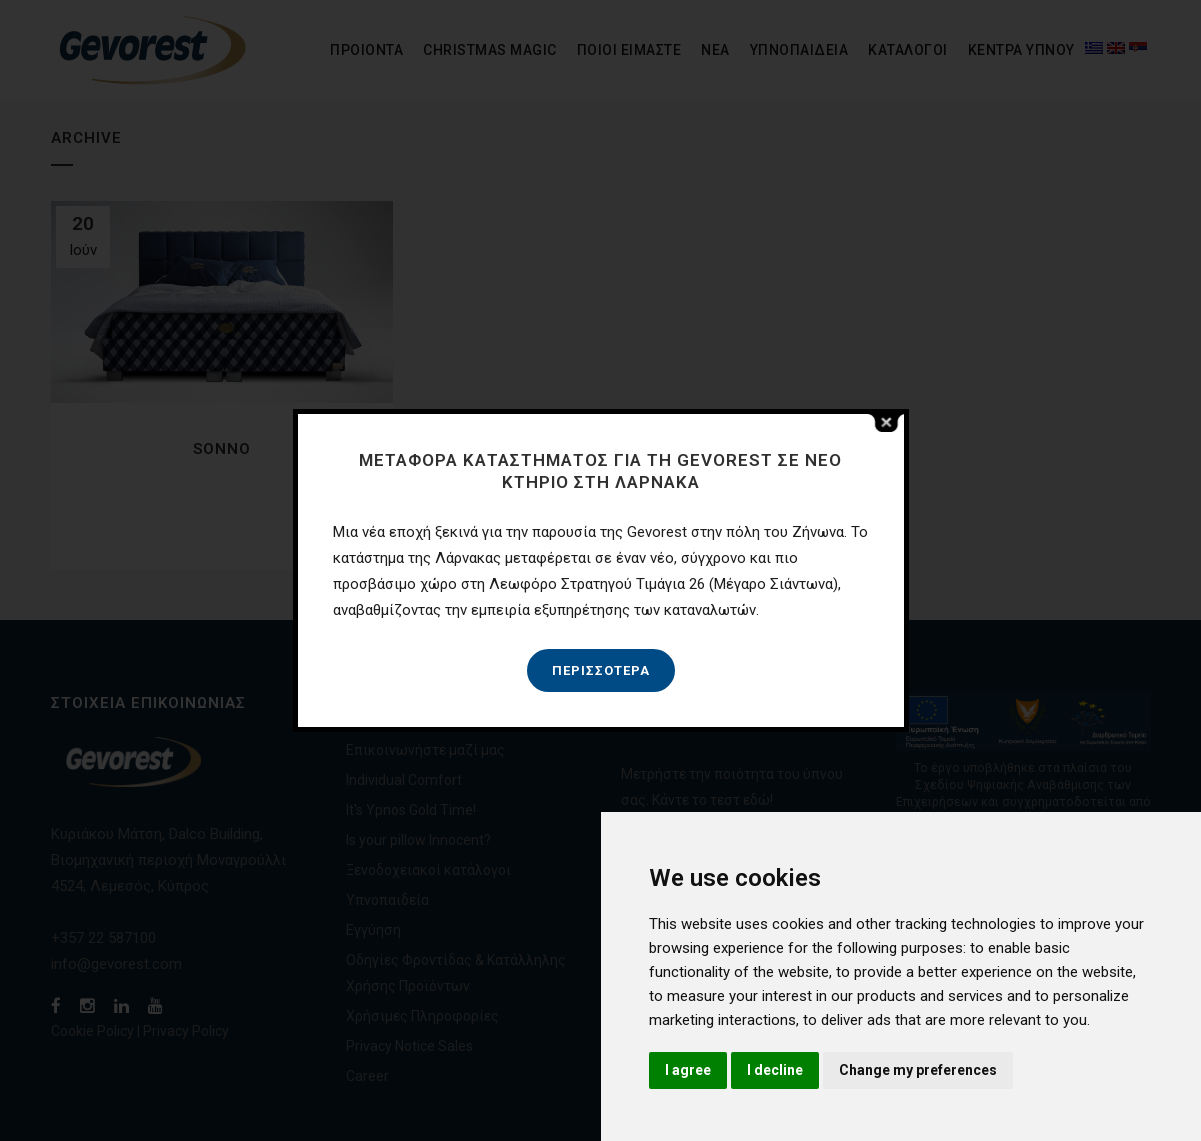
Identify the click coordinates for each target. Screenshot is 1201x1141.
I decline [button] (775, 1070)
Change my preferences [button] (918, 1070)
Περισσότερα (601, 670)
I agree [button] (688, 1070)
